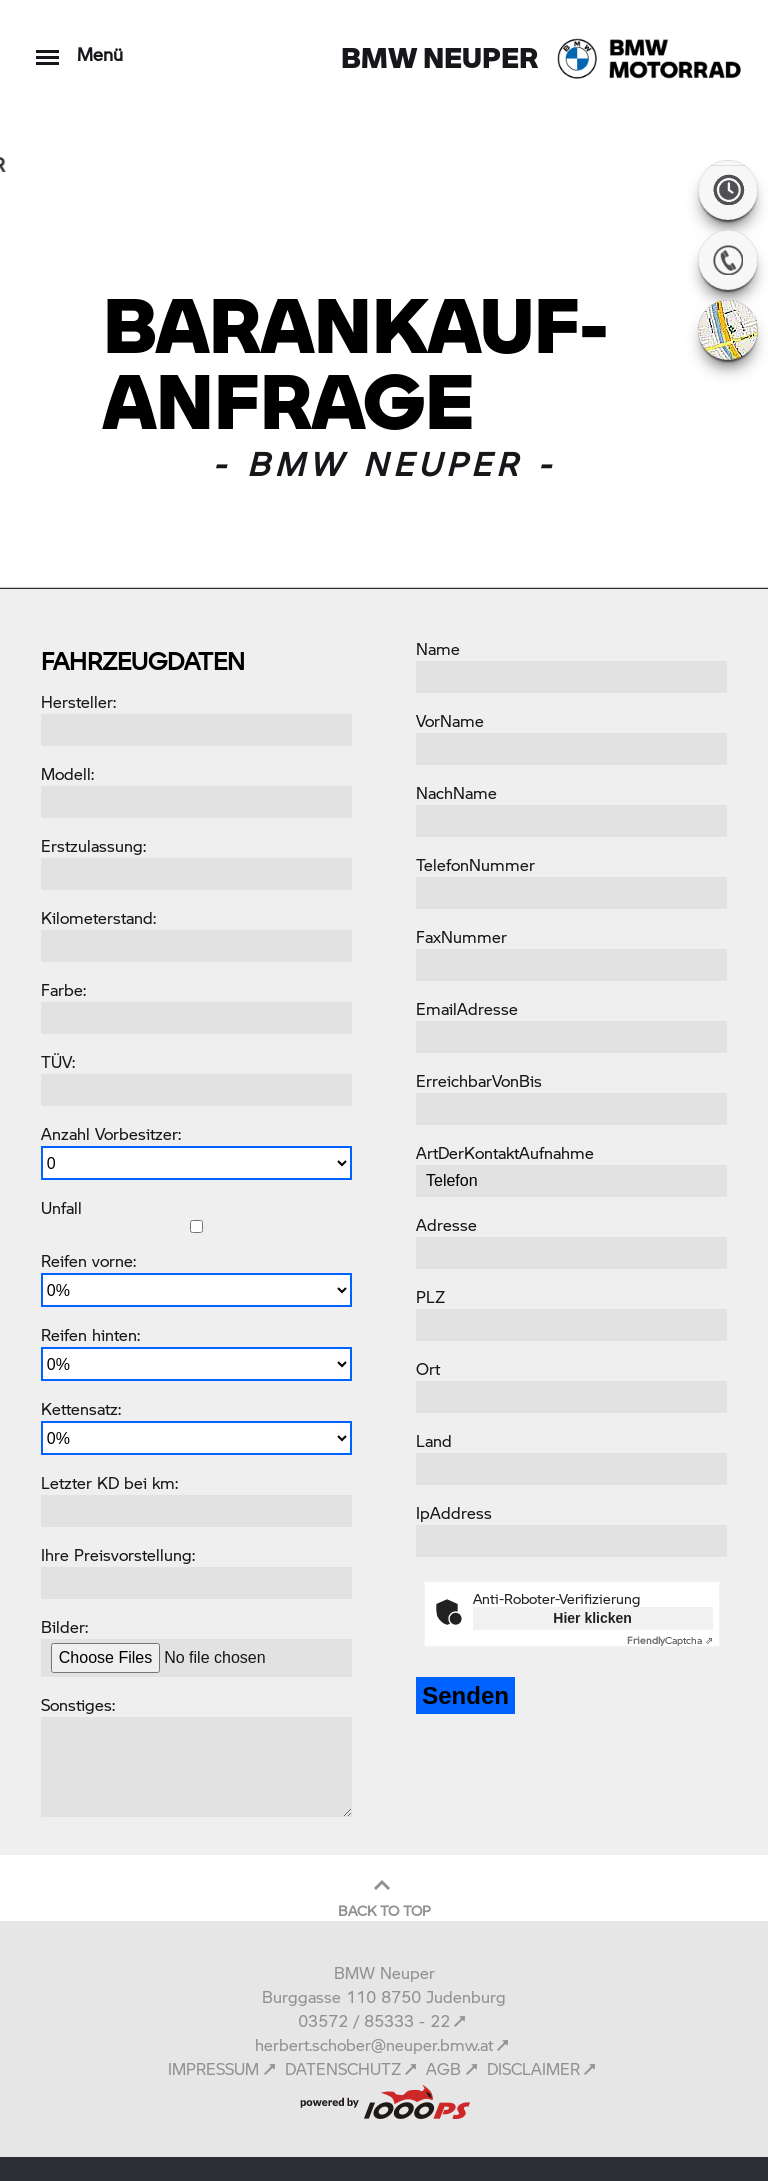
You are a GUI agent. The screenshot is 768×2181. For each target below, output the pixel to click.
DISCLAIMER (533, 2068)
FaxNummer (461, 936)
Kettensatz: (81, 1408)
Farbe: (63, 989)
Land (434, 1440)
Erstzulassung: (93, 845)
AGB (443, 2068)
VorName (450, 720)
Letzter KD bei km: (109, 1482)
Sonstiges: (78, 1704)
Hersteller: (78, 701)
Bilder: (64, 1626)
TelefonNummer (475, 864)
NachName (456, 792)
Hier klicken (592, 1618)
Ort (428, 1368)
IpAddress (454, 1512)
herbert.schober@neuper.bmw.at (374, 2044)
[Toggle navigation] (47, 47)
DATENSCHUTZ (343, 2068)
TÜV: (58, 1061)
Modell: (67, 773)
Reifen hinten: (90, 1334)
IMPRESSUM (213, 2068)
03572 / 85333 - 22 (374, 2020)
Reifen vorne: (88, 1260)
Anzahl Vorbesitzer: (111, 1133)
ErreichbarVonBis (479, 1080)
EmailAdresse (467, 1008)
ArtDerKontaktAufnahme (505, 1152)
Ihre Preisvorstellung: (118, 1554)
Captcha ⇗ (670, 1640)
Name (438, 648)
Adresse (446, 1224)
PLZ (430, 1296)
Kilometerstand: (98, 917)
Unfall (61, 1207)
